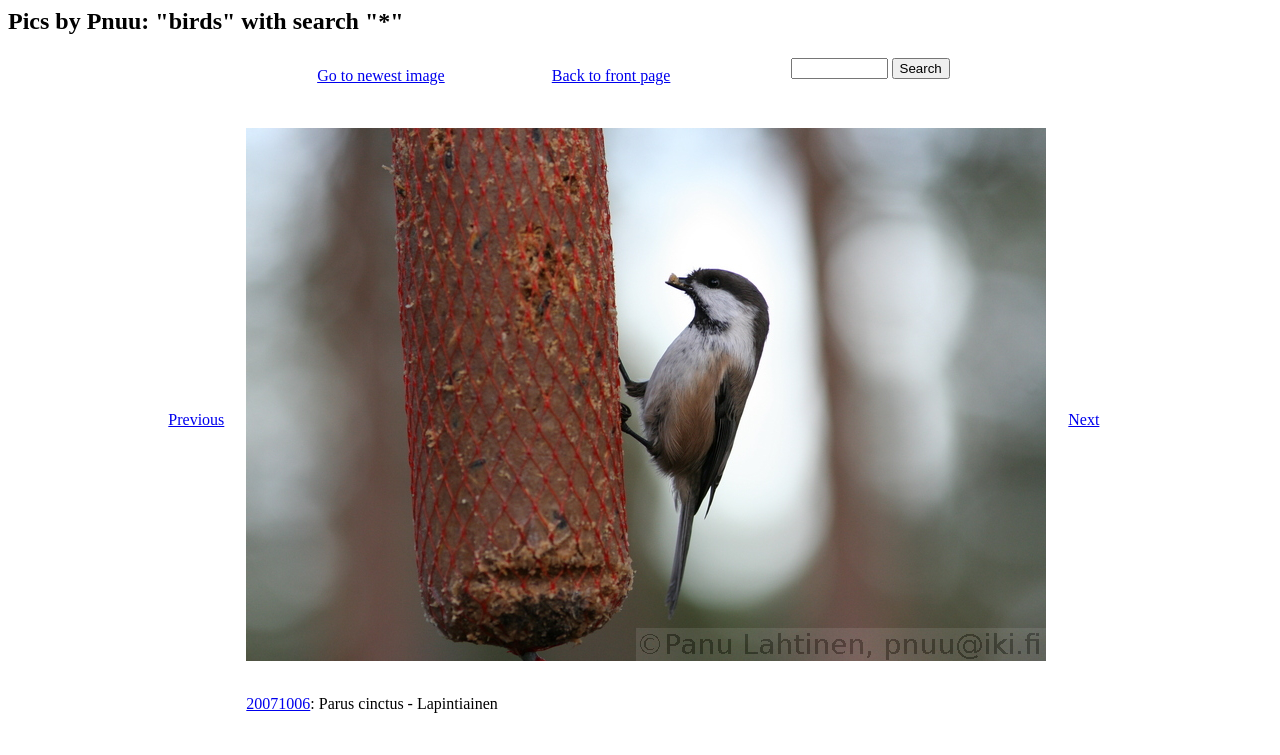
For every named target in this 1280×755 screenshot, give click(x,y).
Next (1083, 419)
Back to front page (611, 75)
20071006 (278, 703)
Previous (196, 419)
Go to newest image (381, 75)
